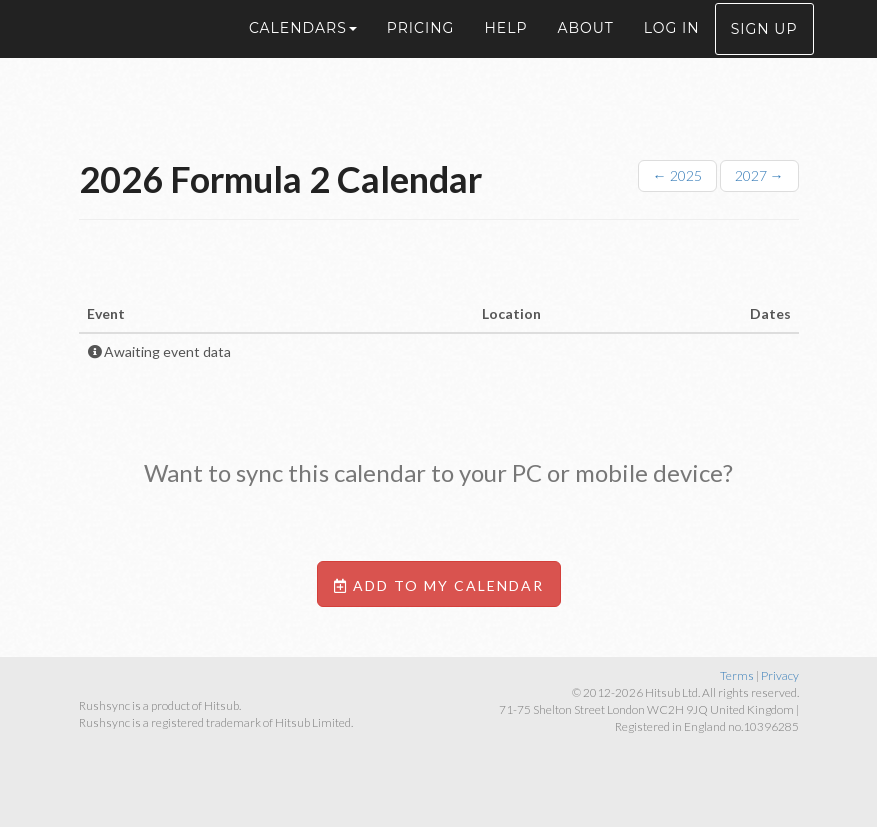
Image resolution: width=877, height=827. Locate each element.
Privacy (780, 675)
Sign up (764, 51)
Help (505, 50)
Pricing (421, 50)
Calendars (303, 50)
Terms (737, 675)
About (585, 50)
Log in (672, 50)
